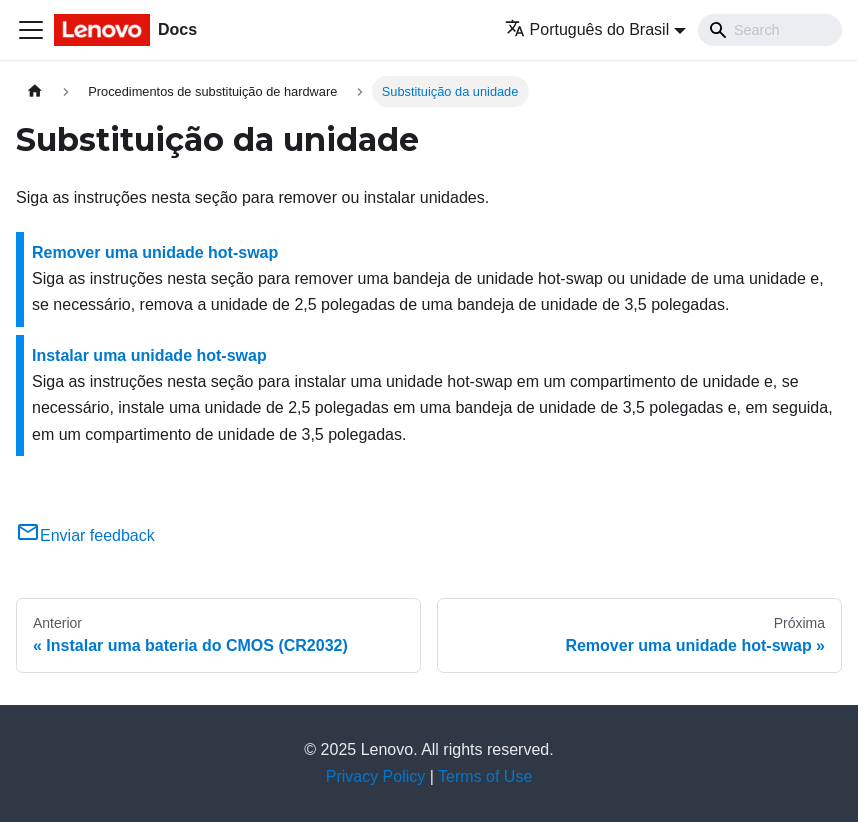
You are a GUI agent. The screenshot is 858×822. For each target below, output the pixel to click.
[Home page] (35, 91)
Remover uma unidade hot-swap (155, 252)
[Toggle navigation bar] (31, 30)
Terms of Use (485, 776)
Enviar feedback (85, 535)
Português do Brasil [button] (587, 29)
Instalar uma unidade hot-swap (149, 355)
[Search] (770, 30)
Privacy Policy (376, 776)
